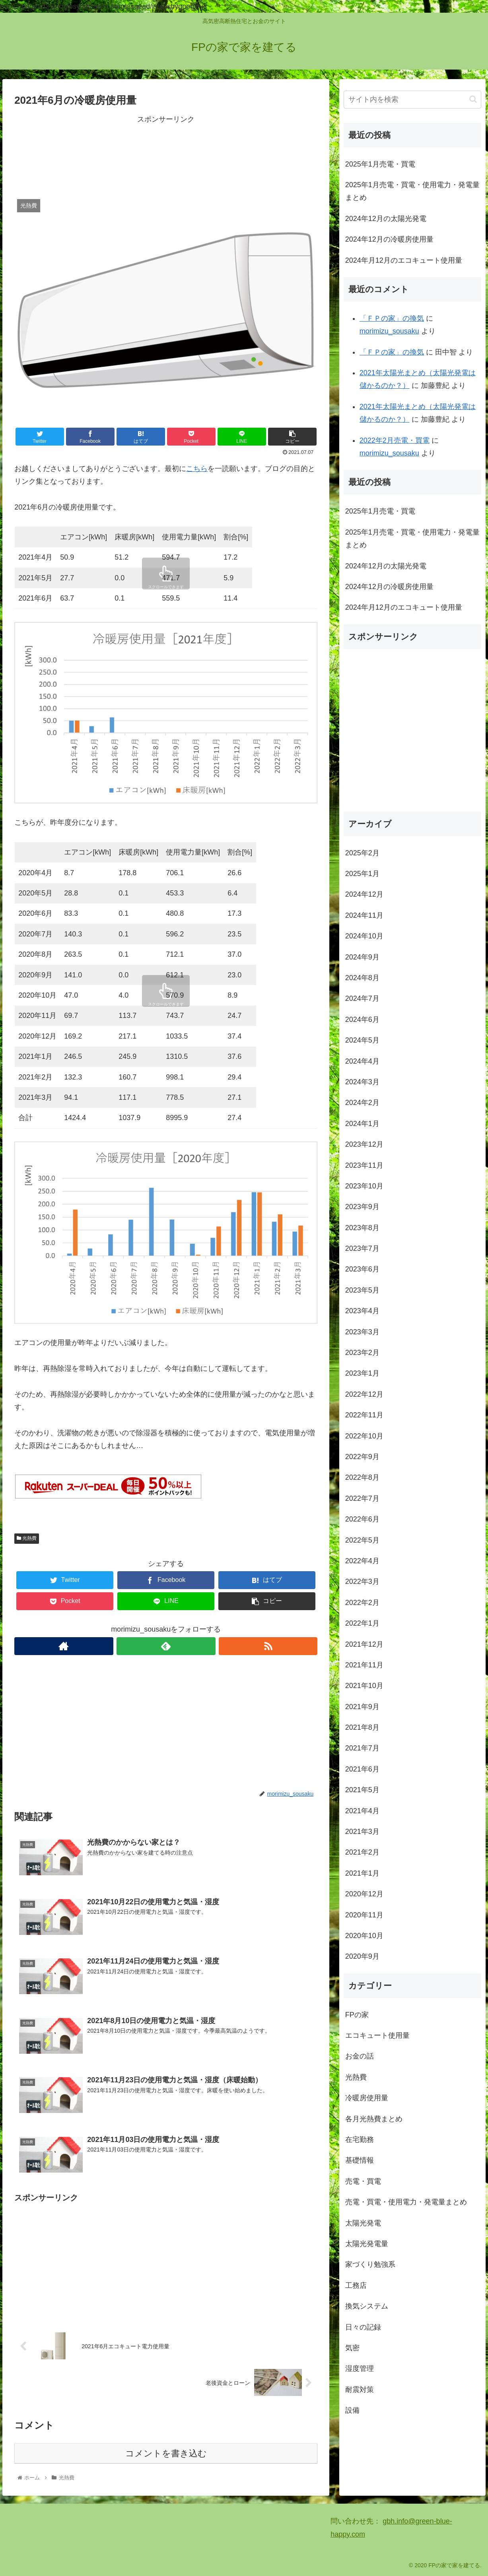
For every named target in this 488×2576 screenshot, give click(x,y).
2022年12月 (364, 1394)
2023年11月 (364, 1165)
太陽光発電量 (366, 2244)
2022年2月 (362, 1603)
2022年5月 (362, 1540)
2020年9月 (362, 1956)
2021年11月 (364, 1665)
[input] (412, 100)
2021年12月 (364, 1644)
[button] (473, 99)
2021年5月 (362, 1790)
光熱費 (27, 1538)
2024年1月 (362, 1124)
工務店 (356, 2285)
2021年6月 (362, 1769)
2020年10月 (364, 1936)
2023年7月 (362, 1248)
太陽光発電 (363, 2223)
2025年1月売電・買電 (380, 164)
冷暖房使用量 (366, 2098)
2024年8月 (362, 978)
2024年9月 (362, 957)
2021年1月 (362, 1873)
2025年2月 (362, 853)
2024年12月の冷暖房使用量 (389, 239)
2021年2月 (362, 1852)
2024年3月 (362, 1082)
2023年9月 (362, 1207)
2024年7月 (362, 998)
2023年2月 (362, 1353)
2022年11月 (364, 1415)
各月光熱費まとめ (373, 2119)
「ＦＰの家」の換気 (392, 318)
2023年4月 (362, 1311)
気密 (352, 2348)
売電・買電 (363, 2181)
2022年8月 (362, 1477)
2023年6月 (362, 1269)
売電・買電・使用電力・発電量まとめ (406, 2202)
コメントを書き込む (166, 2453)
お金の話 (359, 2056)
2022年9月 (362, 1457)
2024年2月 (362, 1103)
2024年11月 (364, 915)
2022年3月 (362, 1582)
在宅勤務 (359, 2140)
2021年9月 (362, 1707)
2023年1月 (362, 1373)
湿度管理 (359, 2368)
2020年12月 (364, 1894)
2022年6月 (362, 1519)
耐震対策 (359, 2390)
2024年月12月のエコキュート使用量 (403, 260)
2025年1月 (362, 874)
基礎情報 (359, 2160)
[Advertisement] (165, 155)
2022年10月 (364, 1436)
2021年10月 (364, 1686)
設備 (352, 2410)
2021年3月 (362, 1832)
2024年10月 (364, 936)
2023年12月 (364, 1144)
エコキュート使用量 (377, 2035)
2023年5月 (362, 1290)
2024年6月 (362, 1019)
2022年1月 (362, 1623)
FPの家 (357, 2015)
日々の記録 (363, 2327)
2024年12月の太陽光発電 (385, 219)
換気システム (366, 2306)
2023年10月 (364, 1186)
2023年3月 (362, 1332)
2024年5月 (362, 1040)
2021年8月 (362, 1727)
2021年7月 (362, 1748)
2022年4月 (362, 1561)
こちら (197, 469)
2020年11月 (364, 1915)
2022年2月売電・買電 (395, 440)
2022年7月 (362, 1498)
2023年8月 (362, 1228)
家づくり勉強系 (370, 2264)
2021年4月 (362, 1811)
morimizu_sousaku (389, 331)
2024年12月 (364, 894)
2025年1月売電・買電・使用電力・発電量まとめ (412, 191)
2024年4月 (362, 1061)
